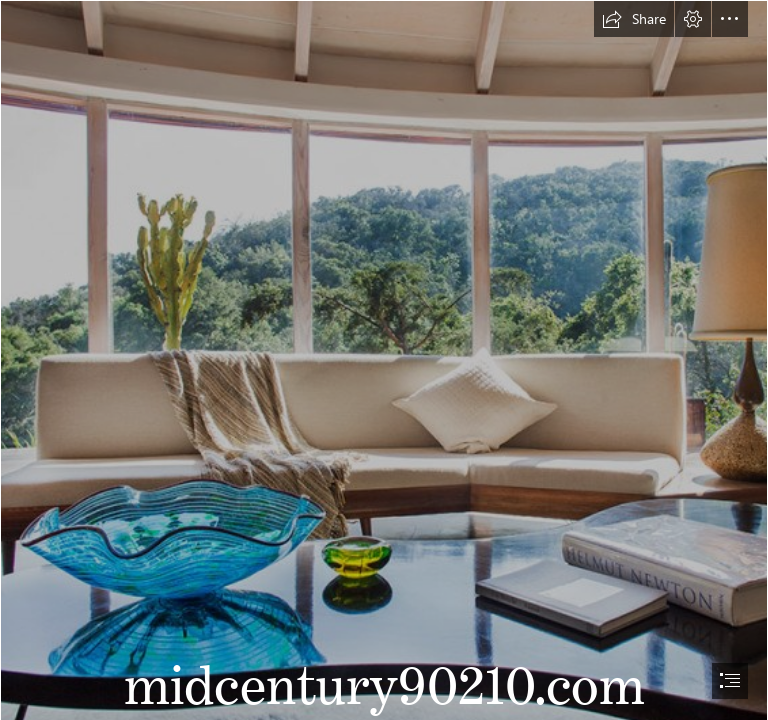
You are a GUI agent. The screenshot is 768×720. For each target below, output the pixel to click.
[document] (384, 360)
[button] (634, 19)
